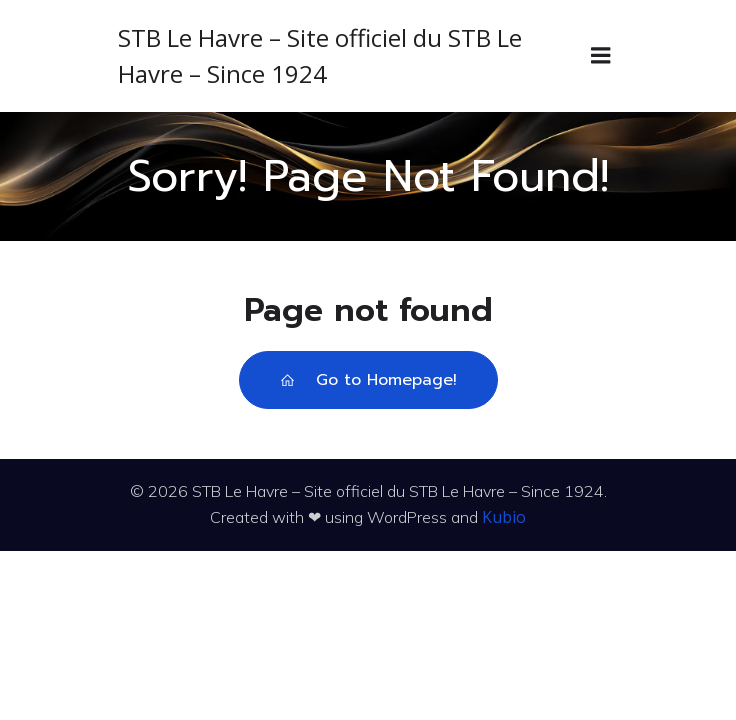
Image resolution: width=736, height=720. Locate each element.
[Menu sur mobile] (601, 56)
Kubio (504, 517)
